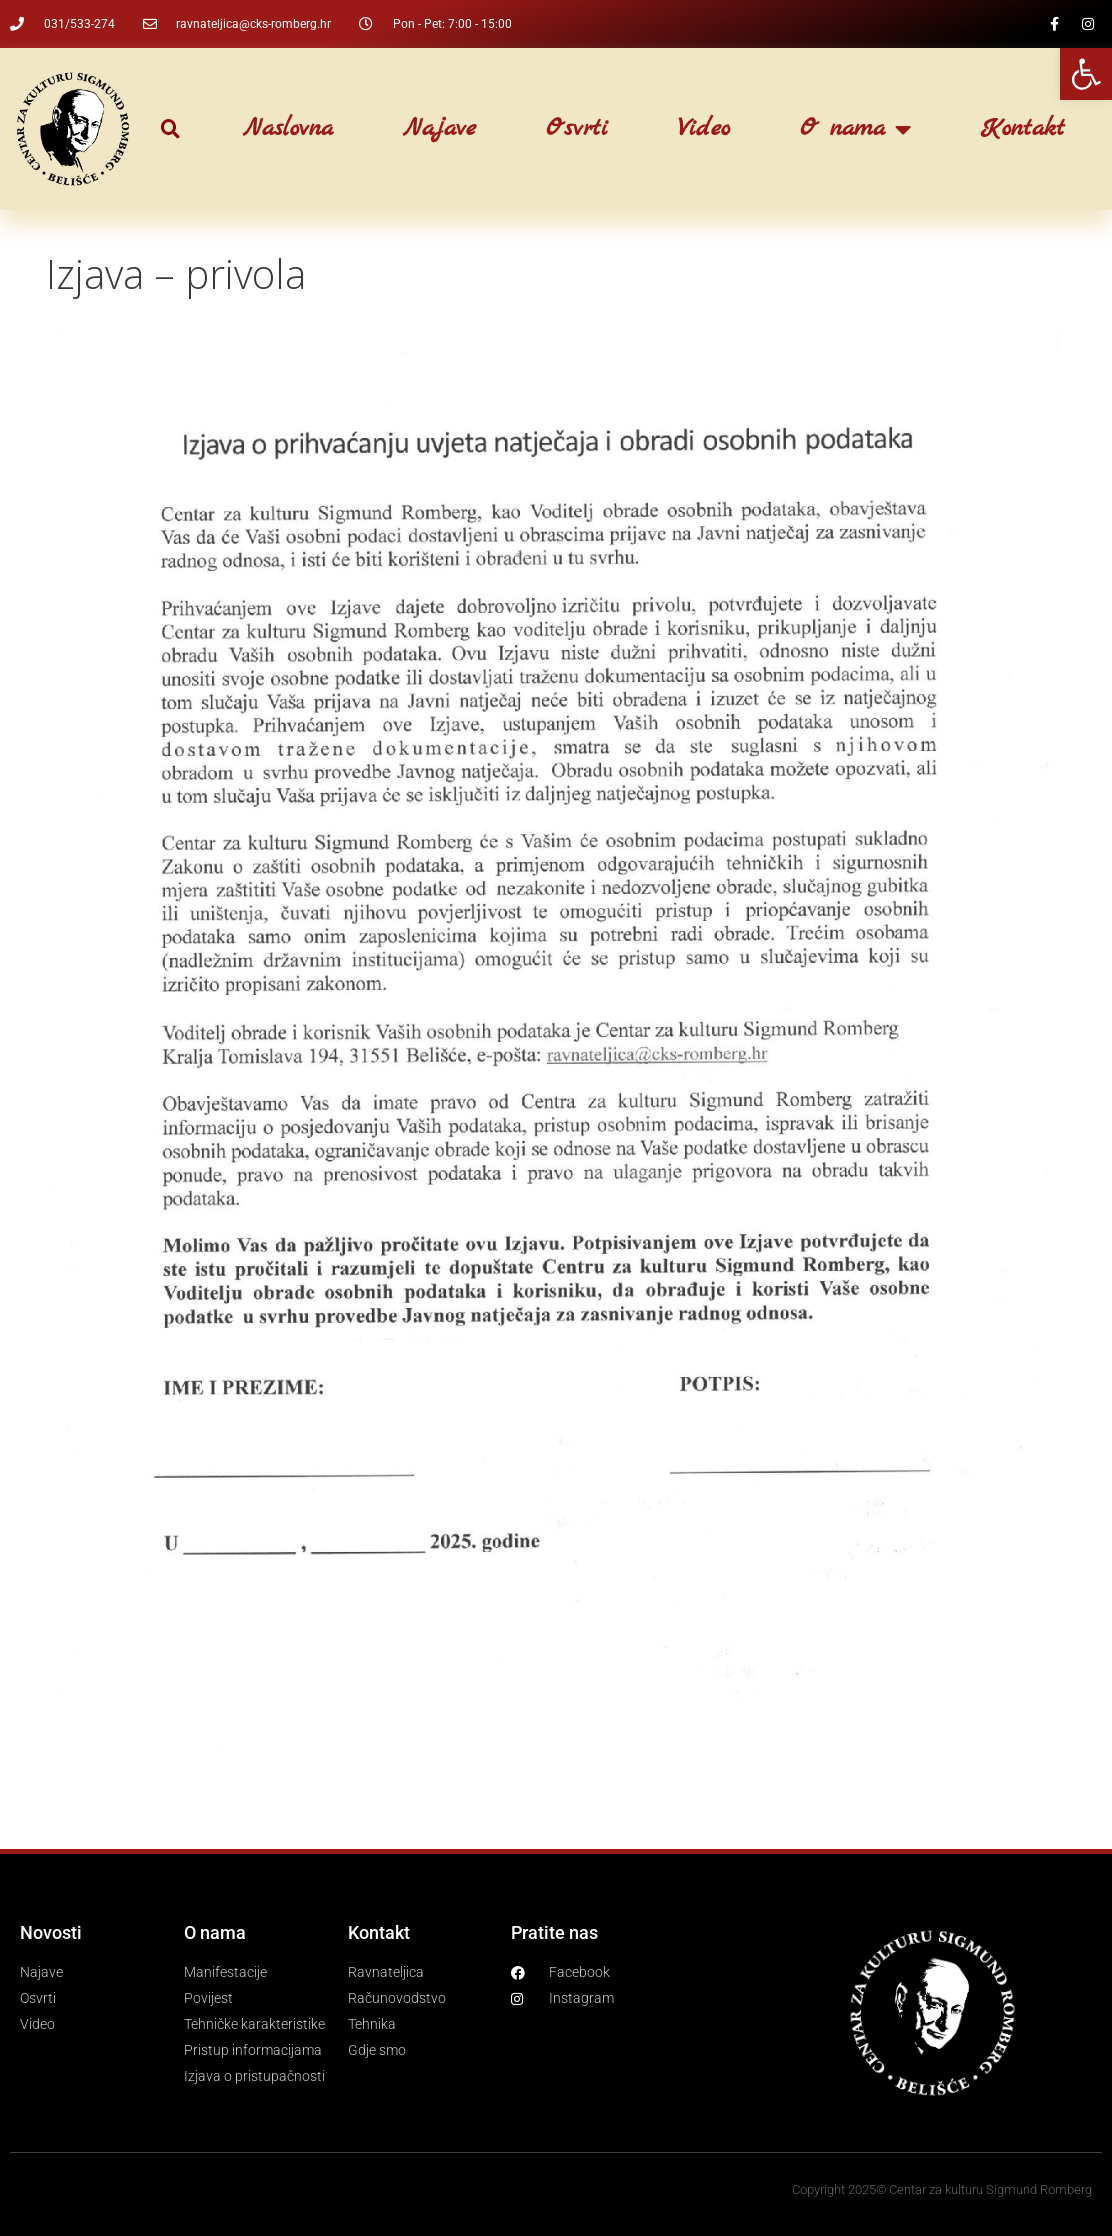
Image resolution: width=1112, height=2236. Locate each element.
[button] (170, 129)
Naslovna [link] (288, 129)
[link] (1086, 74)
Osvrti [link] (577, 129)
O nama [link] (855, 129)
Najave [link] (439, 129)
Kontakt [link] (1023, 129)
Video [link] (704, 129)
